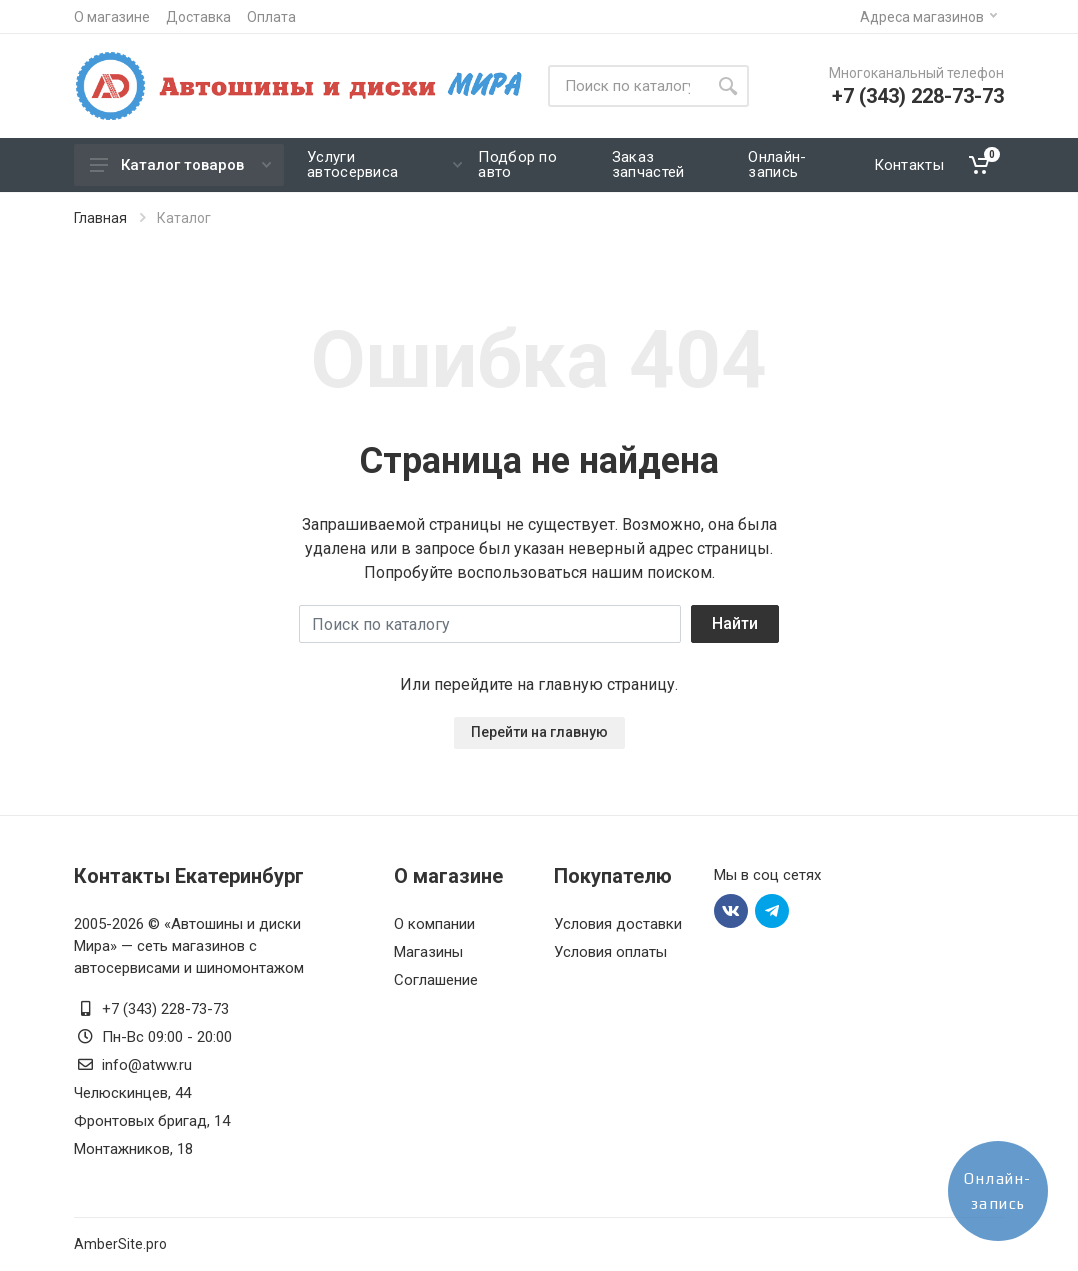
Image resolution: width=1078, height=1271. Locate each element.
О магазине (112, 17)
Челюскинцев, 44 (132, 1093)
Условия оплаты (610, 952)
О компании (434, 924)
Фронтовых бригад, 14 (152, 1121)
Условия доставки (618, 924)
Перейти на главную (539, 732)
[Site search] (627, 86)
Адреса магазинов (928, 17)
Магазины (428, 952)
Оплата (271, 17)
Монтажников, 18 (133, 1149)
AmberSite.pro (120, 1244)
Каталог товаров (180, 165)
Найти (735, 623)
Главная (100, 218)
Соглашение (436, 980)
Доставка (198, 17)
